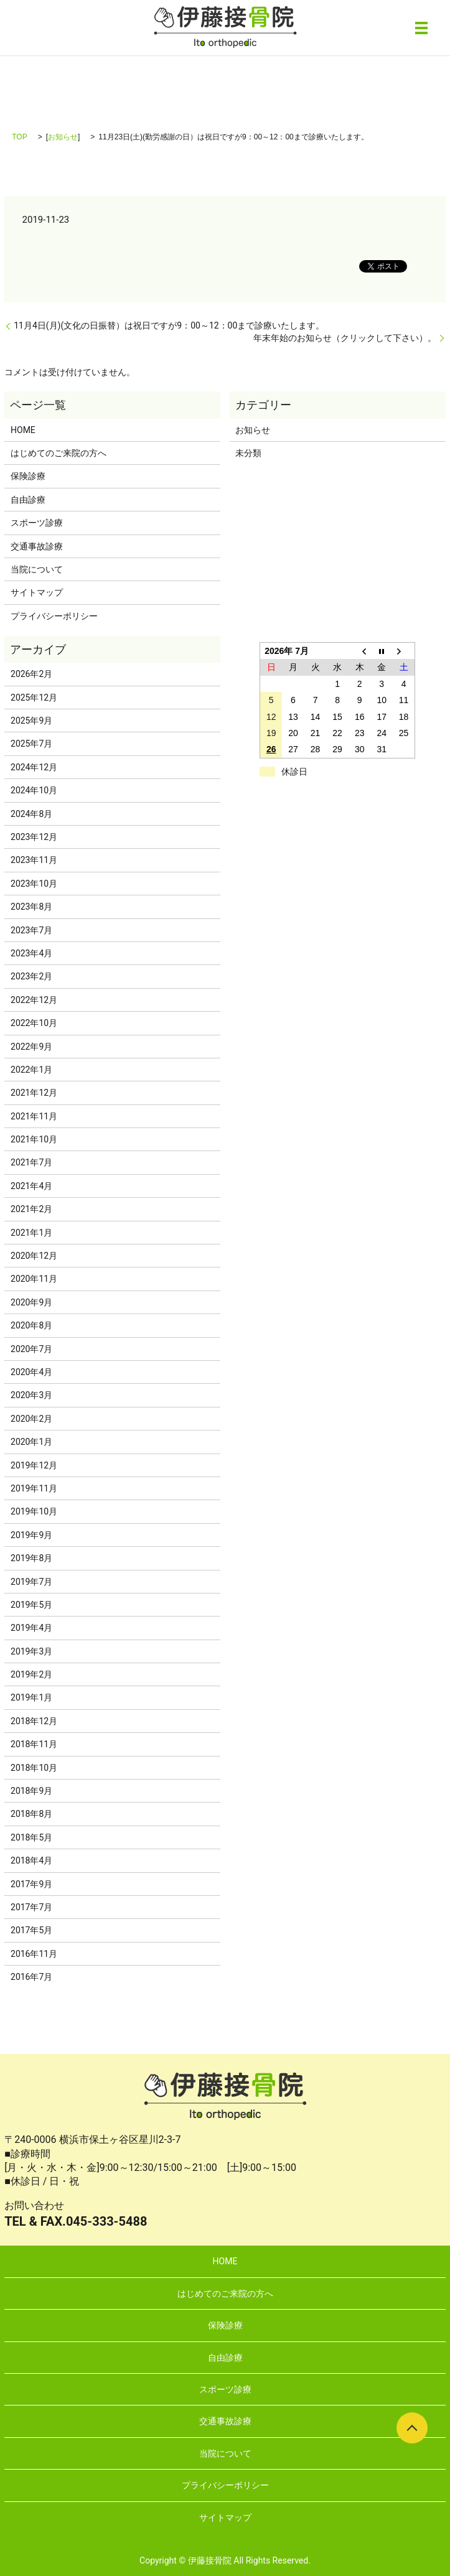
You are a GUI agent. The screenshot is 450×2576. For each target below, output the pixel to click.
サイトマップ (37, 592)
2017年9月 (31, 1884)
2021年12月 (34, 1093)
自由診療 (28, 500)
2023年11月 (34, 860)
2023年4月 (31, 953)
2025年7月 (31, 744)
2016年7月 (31, 1977)
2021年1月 (31, 1233)
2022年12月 (34, 1000)
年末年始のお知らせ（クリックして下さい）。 (344, 338)
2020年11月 (34, 1279)
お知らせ (63, 137)
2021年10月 (34, 1139)
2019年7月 (31, 1582)
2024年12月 (34, 767)
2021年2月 (31, 1209)
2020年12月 (34, 1256)
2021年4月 (31, 1186)
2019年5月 (31, 1605)
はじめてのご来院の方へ (58, 453)
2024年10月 (34, 790)
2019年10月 (34, 1511)
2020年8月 (31, 1325)
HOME (23, 430)
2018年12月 (34, 1721)
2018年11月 (34, 1744)
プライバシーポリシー (54, 616)
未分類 (248, 453)
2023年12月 (34, 837)
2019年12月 (34, 1465)
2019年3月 (31, 1651)
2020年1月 (31, 1442)
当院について (37, 569)
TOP (19, 137)
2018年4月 (31, 1860)
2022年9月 (31, 1047)
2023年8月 (31, 907)
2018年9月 (31, 1791)
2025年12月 (34, 697)
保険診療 (28, 476)
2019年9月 (31, 1535)
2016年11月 (34, 1954)
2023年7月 (31, 930)
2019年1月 (31, 1697)
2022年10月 (34, 1023)
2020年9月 (31, 1302)
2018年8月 (31, 1814)
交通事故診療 (37, 546)
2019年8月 (31, 1558)
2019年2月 (31, 1674)
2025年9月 (31, 721)
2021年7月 (31, 1162)
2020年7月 (31, 1349)
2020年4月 (31, 1372)
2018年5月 (31, 1837)
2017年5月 (31, 1930)
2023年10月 (34, 884)
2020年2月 (31, 1419)
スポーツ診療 (37, 523)
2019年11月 (34, 1488)
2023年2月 (31, 976)
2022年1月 (31, 1070)
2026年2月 (31, 674)
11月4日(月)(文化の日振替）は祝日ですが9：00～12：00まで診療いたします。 (169, 325)
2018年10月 (34, 1768)
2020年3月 (31, 1395)
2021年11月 (34, 1116)
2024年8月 (31, 814)
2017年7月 (31, 1907)
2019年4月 (31, 1628)
